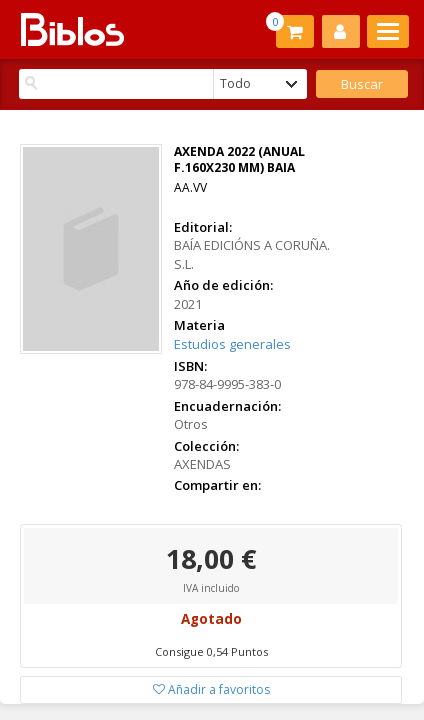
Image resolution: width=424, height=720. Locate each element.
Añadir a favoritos (211, 689)
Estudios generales (232, 344)
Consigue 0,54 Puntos (211, 651)
